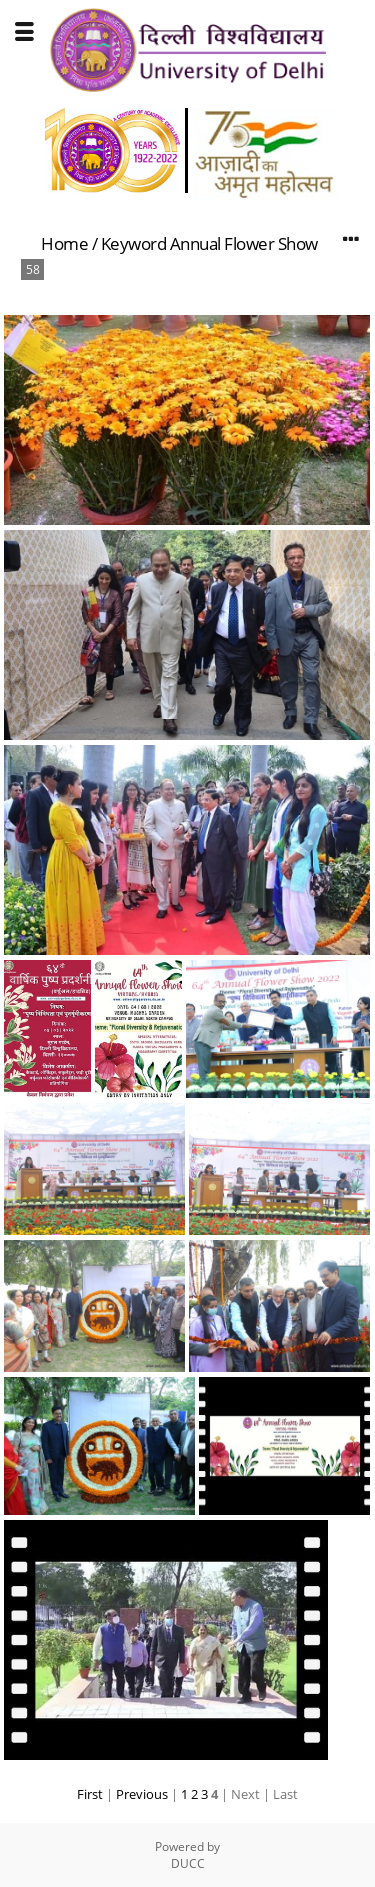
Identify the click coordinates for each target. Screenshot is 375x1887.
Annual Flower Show (244, 243)
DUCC (188, 1863)
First (90, 1794)
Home (64, 243)
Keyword (134, 243)
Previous (142, 1794)
